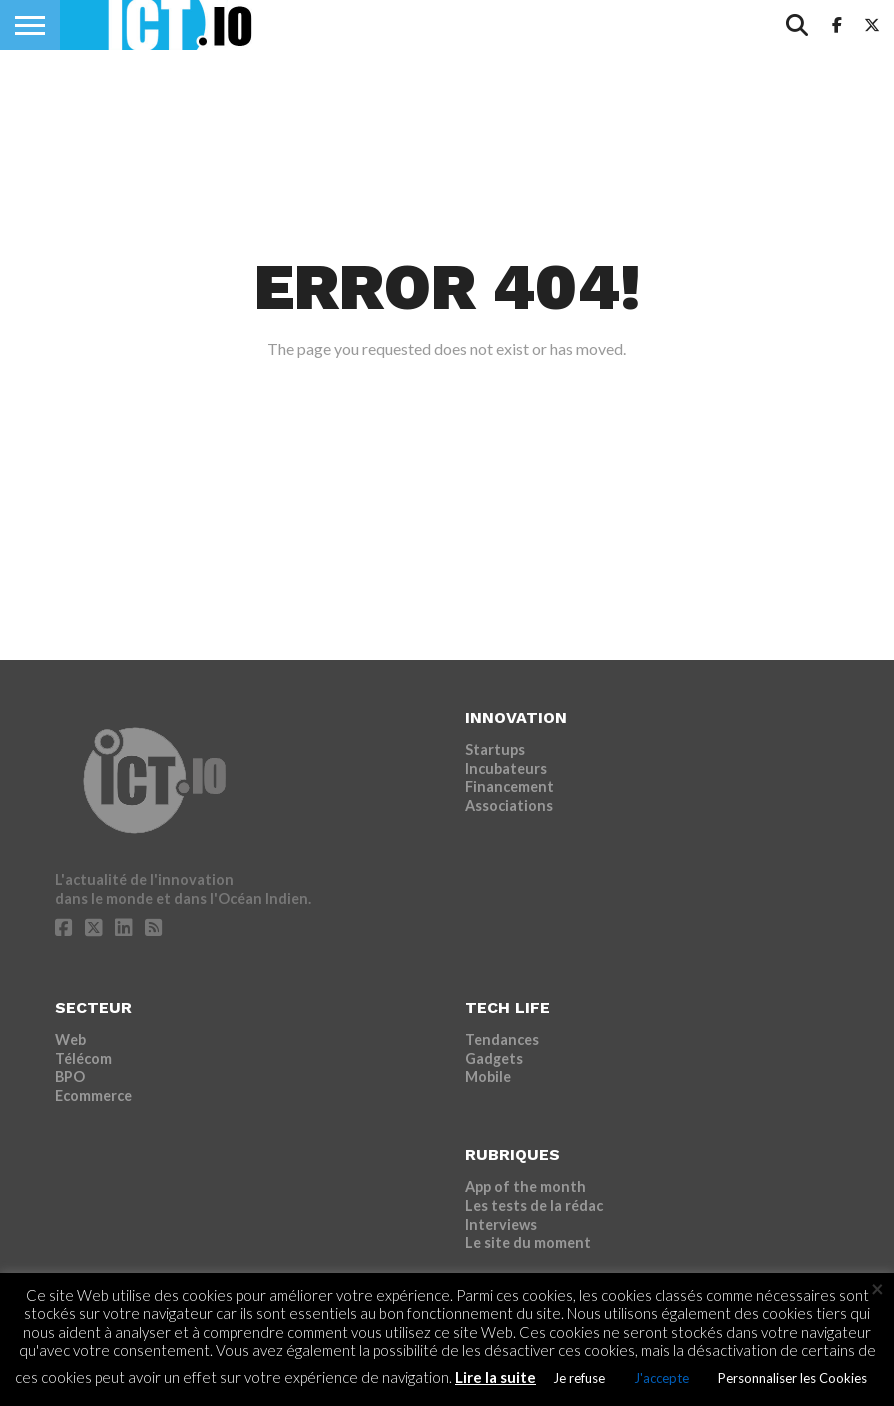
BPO (70, 1076)
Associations (509, 805)
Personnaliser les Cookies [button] (792, 1378)
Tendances (502, 1039)
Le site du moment (528, 1242)
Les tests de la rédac (534, 1205)
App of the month (525, 1186)
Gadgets (494, 1058)
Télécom (83, 1058)
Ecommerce (93, 1095)
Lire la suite (495, 1377)
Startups (495, 749)
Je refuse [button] (579, 1378)
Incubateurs (506, 768)
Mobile (488, 1076)
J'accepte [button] (661, 1378)
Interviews (501, 1224)
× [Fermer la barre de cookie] (877, 1289)
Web (70, 1039)
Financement (509, 786)
